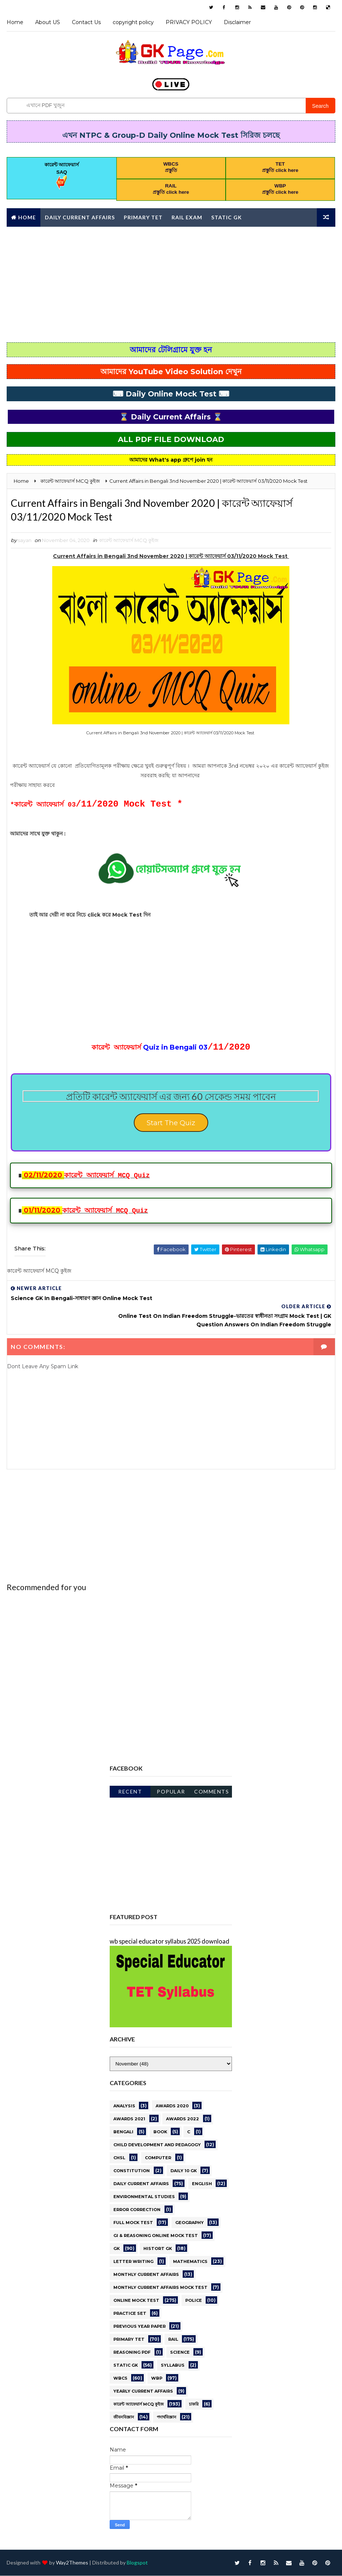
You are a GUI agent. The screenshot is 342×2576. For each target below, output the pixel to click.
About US (47, 22)
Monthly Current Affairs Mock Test (160, 2286)
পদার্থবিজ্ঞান (166, 2416)
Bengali (123, 2131)
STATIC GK (125, 2364)
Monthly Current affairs (52, 235)
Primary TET (143, 216)
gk (116, 2247)
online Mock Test (136, 2299)
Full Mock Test (133, 2221)
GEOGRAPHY (189, 2221)
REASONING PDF (131, 2351)
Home (15, 22)
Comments (211, 1791)
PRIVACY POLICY (189, 22)
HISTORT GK (157, 2247)
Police (193, 2299)
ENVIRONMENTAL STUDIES (144, 2195)
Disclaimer (237, 22)
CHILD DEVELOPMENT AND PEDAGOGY (157, 2144)
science (180, 2351)
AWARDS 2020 (172, 2105)
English (202, 2183)
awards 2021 (129, 2118)
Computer (158, 2157)
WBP (156, 2377)
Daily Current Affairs (80, 216)
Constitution (131, 2170)
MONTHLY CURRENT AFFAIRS (146, 2273)
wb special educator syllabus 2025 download (169, 1940)
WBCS (120, 2377)
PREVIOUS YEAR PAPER (139, 2325)
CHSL (119, 2157)
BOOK (160, 2131)
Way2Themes (72, 2563)
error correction (136, 2208)
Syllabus (173, 2364)
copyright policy (133, 22)
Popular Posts (171, 1792)
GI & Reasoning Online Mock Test (155, 2234)
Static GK (226, 216)
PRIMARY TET (129, 2338)
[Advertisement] (171, 283)
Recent (130, 1791)
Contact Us (86, 22)
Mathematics (190, 2260)
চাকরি (194, 2403)
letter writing (133, 2260)
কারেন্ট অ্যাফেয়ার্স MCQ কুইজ (129, 544)
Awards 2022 (182, 2118)
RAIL (173, 2338)
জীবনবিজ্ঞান (123, 2416)
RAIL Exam (187, 216)
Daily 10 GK (183, 2170)
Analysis (124, 2105)
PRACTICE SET (129, 2312)
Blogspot (137, 2563)
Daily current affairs (141, 2183)
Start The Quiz (171, 1130)
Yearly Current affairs (143, 2390)
